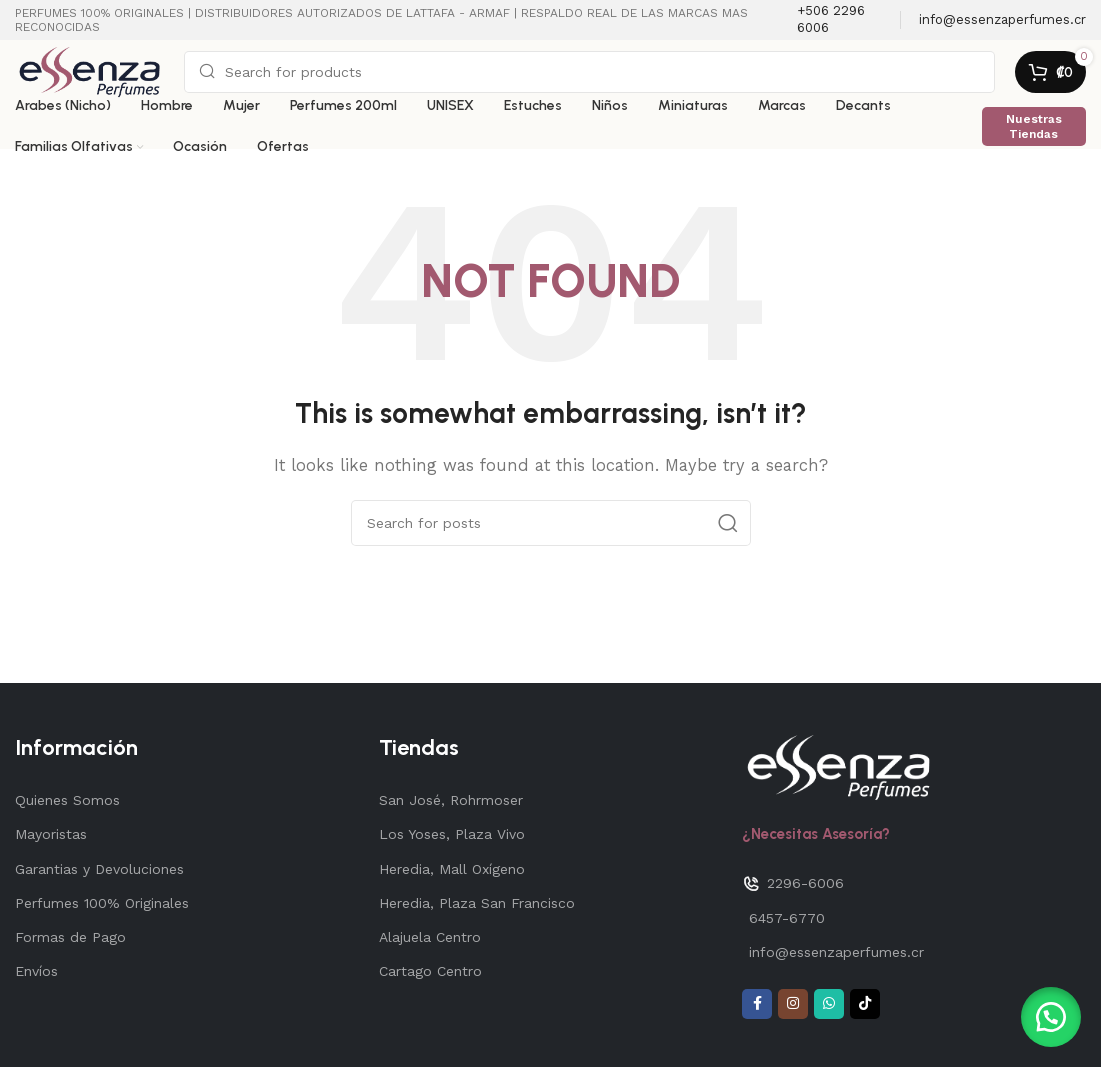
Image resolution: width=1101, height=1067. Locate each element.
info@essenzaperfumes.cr (836, 952)
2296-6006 (793, 884)
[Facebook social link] (757, 1004)
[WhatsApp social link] (829, 1004)
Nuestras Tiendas (1034, 126)
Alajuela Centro (430, 937)
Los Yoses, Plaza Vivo (452, 834)
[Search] (589, 72)
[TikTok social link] (865, 1004)
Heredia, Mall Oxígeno (452, 869)
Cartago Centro (430, 971)
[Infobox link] (839, 20)
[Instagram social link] (793, 1004)
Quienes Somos (67, 800)
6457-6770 (787, 918)
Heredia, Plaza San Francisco (477, 903)
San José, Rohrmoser (451, 800)
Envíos (36, 971)
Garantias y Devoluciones (99, 869)
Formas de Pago (70, 937)
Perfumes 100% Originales (102, 903)
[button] (1051, 1017)
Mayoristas (51, 834)
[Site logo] (89, 71)
